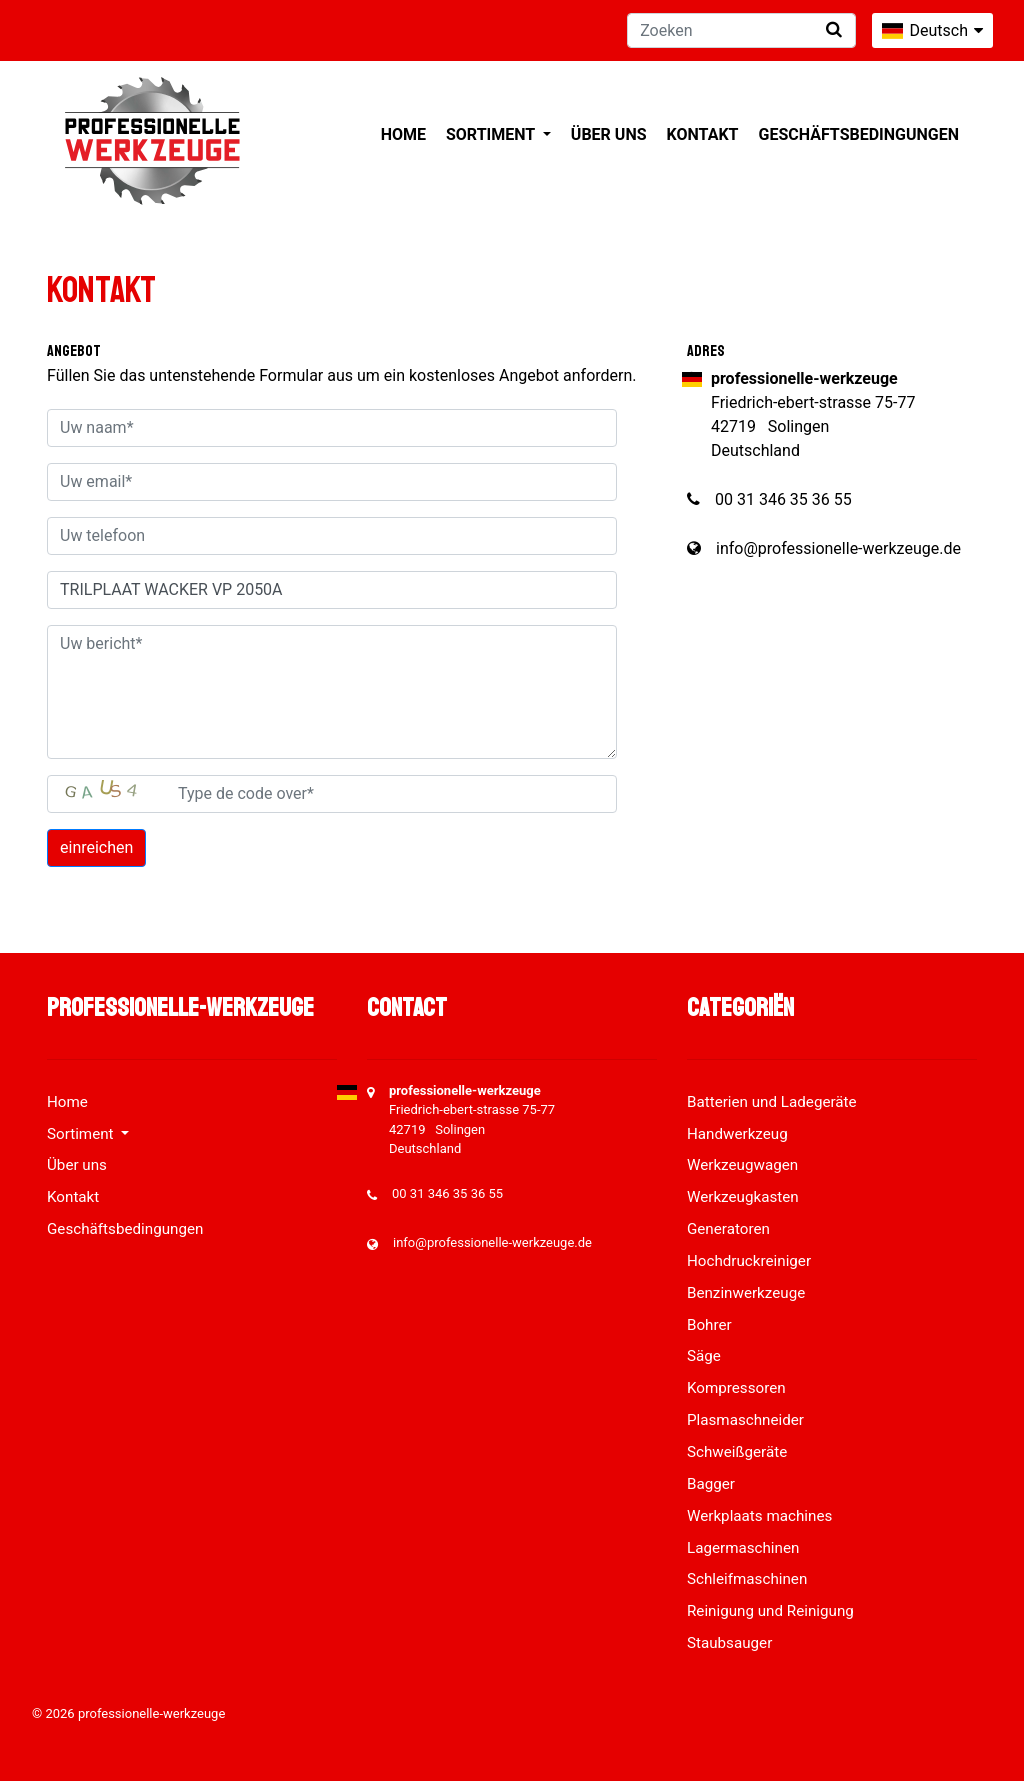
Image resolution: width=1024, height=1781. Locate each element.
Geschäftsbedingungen (858, 134)
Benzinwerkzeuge (746, 1293)
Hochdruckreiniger (749, 1261)
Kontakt (703, 134)
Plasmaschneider (745, 1420)
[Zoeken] (741, 30)
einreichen (96, 847)
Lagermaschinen (743, 1548)
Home (403, 134)
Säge (704, 1356)
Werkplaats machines (759, 1516)
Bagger (711, 1484)
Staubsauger (729, 1643)
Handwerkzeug (737, 1134)
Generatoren (728, 1229)
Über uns (609, 134)
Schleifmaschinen (747, 1579)
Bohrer (709, 1325)
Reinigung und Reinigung (770, 1611)
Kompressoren (736, 1388)
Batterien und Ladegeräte (772, 1102)
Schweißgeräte (737, 1452)
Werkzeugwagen (742, 1165)
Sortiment (492, 134)
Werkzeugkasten (743, 1197)
